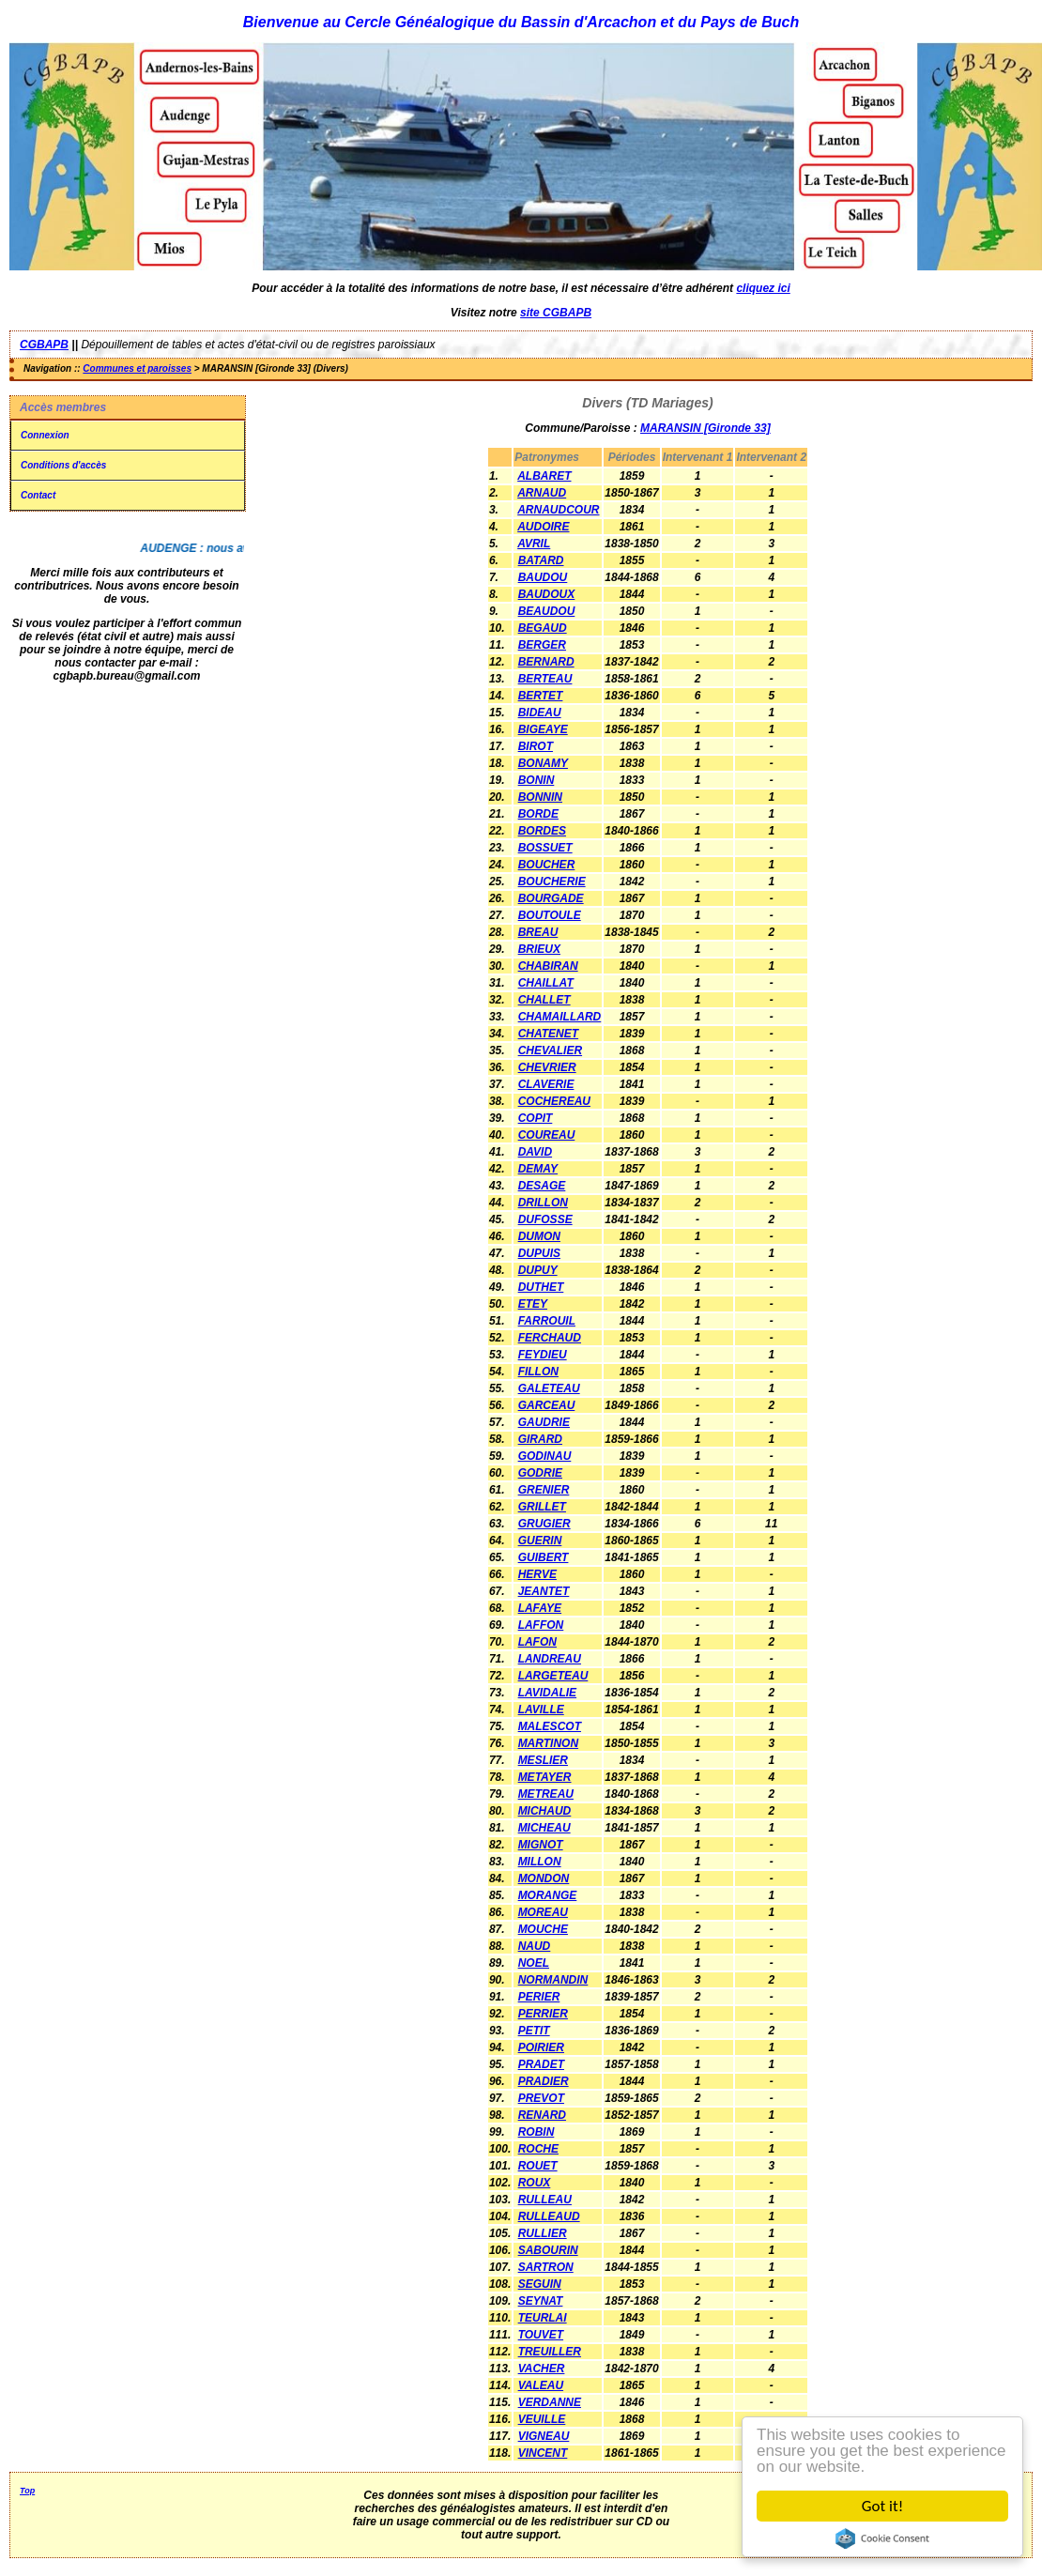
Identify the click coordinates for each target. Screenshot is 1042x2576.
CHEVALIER (550, 1050)
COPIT (535, 1118)
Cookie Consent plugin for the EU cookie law (882, 2538)
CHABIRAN (548, 966)
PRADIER (543, 2081)
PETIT (534, 2030)
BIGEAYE (543, 729)
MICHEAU (544, 1827)
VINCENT (543, 2453)
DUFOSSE (545, 1219)
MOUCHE (543, 1929)
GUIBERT (543, 1557)
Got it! (882, 2506)
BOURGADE (551, 898)
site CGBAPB (555, 312)
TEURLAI (542, 2317)
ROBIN (536, 2132)
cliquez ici (762, 288)
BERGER (542, 645)
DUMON (539, 1236)
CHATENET (548, 1033)
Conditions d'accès (63, 465)
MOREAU (543, 1912)
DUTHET (541, 1287)
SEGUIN (539, 2284)
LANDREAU (549, 1658)
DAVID (535, 1151)
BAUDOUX (546, 594)
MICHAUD (545, 1810)
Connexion (45, 435)
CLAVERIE (546, 1084)
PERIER (539, 1996)
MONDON (544, 1878)
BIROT (535, 746)
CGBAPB (44, 344)
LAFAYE (539, 1608)
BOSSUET (545, 847)
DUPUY (538, 1270)
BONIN (536, 780)
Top (27, 2490)
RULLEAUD (549, 2216)
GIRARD (540, 1439)
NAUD (534, 1946)
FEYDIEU (542, 1354)
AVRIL (533, 543)
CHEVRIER (547, 1067)
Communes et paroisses (137, 368)
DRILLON (543, 1202)
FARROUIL (546, 1320)
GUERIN (540, 1540)
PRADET (541, 2064)
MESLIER (543, 1760)
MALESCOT (549, 1726)
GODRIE (540, 1473)
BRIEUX (539, 949)
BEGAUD (542, 628)
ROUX (534, 2182)
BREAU (538, 932)
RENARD (542, 2115)
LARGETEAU (553, 1675)
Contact (38, 495)
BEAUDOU (546, 611)
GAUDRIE (544, 1422)
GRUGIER (544, 1523)
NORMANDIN (553, 1979)
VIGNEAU (544, 2436)
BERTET (540, 695)
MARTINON (548, 1743)
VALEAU (540, 2385)
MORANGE (547, 1895)
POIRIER (541, 2047)
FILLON (538, 1371)
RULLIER (542, 2233)
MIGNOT (540, 1844)
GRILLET (542, 1506)
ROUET (538, 2165)
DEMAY (538, 1168)
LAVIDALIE (547, 1692)
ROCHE (538, 2148)
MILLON (539, 1861)
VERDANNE (549, 2402)
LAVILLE (541, 1709)
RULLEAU (545, 2199)
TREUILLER (549, 2351)
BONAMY (543, 763)
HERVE (537, 1574)
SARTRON (546, 2267)
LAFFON (541, 1625)
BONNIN (540, 797)
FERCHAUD (549, 1337)
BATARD (541, 560)
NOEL (533, 1963)
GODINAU (545, 1456)
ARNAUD (541, 492)
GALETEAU (549, 1388)
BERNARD (546, 661)
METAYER (545, 1777)
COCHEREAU (554, 1101)
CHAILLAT (546, 982)
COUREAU (546, 1135)
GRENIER (544, 1489)
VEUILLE (542, 2419)
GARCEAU (546, 1405)
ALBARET (544, 476)
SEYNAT (540, 2301)
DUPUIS (539, 1253)
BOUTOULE (549, 915)
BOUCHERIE (552, 881)
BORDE (538, 813)
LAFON (537, 1641)
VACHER (541, 2368)
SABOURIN (548, 2250)
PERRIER (543, 2013)
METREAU (546, 1794)
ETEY (532, 1304)
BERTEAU (545, 678)
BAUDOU (543, 577)
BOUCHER (546, 864)
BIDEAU (539, 712)
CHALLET (544, 999)
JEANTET (544, 1591)
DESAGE (542, 1185)
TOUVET (540, 2334)
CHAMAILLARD (560, 1016)
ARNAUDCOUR (558, 509)
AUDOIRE (543, 526)
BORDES (542, 830)
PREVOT (541, 2098)
